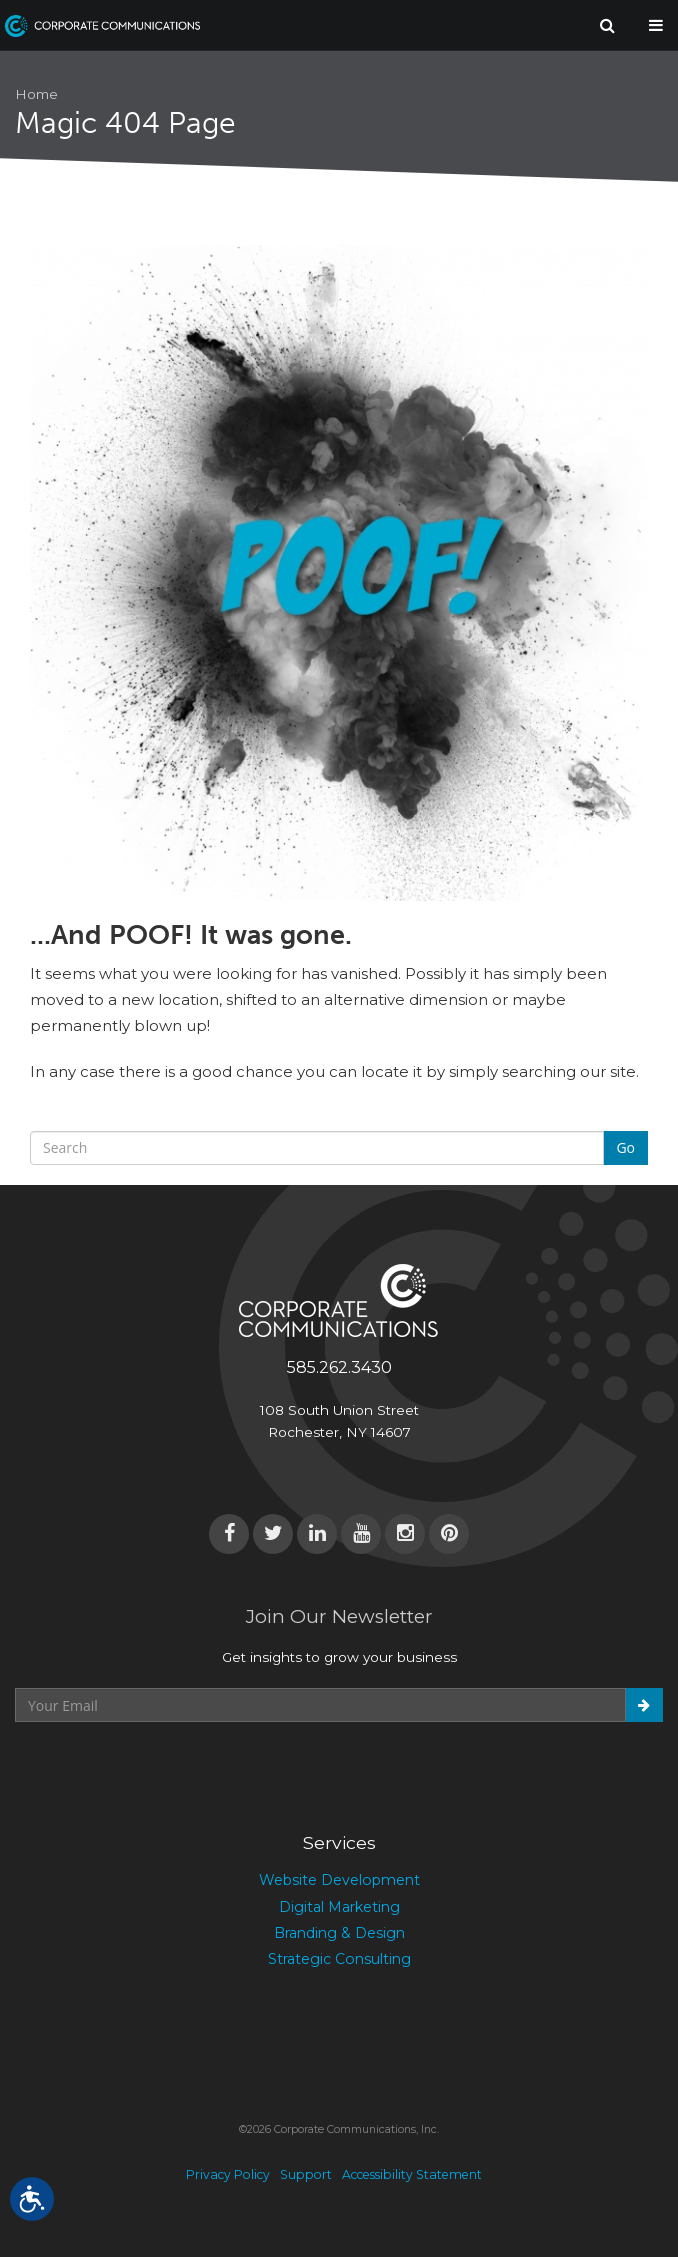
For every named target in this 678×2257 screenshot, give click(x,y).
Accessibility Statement (412, 2174)
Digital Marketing (339, 1907)
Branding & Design (339, 1933)
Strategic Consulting (339, 1959)
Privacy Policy (228, 2174)
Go (625, 1147)
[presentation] (167, 1771)
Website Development (339, 1880)
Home (36, 94)
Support (306, 2174)
